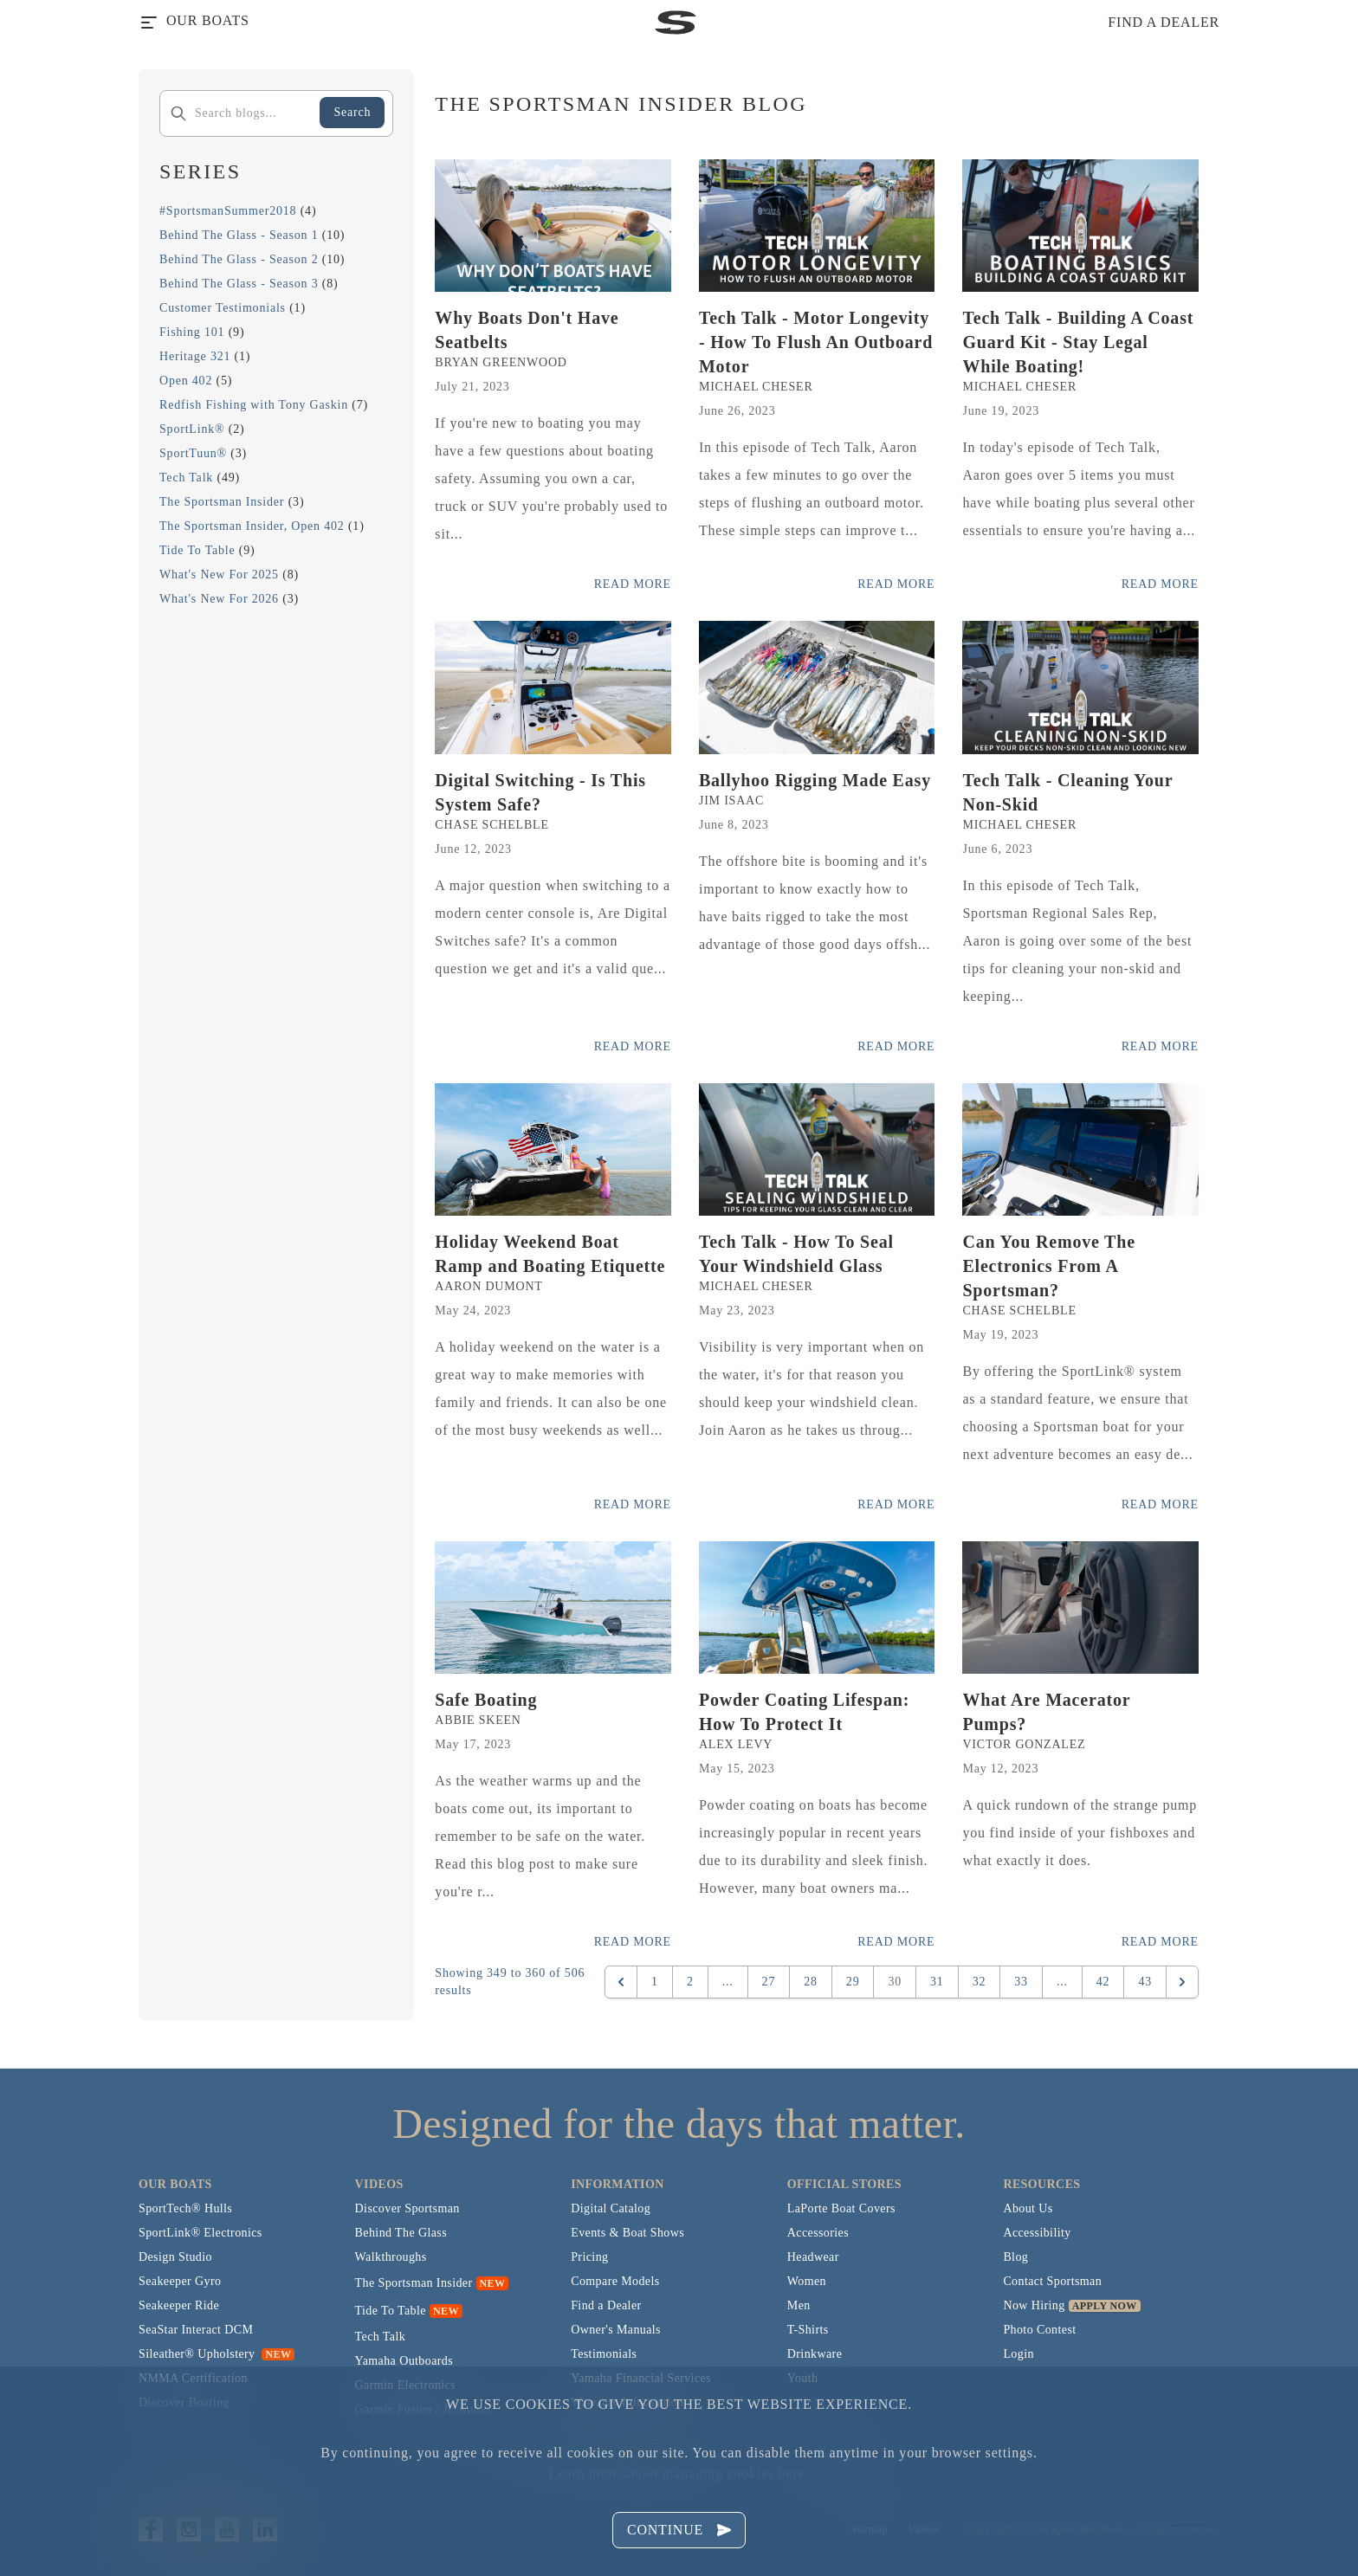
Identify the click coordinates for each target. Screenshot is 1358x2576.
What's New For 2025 (219, 574)
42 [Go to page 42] (1103, 1981)
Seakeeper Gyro (180, 2281)
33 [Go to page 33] (1021, 1981)
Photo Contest (1039, 2329)
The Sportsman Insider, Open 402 (252, 526)
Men (799, 2305)
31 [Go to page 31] (937, 1981)
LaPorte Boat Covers (841, 2208)
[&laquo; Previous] (621, 1982)
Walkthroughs (391, 2256)
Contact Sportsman (1052, 2281)
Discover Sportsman (407, 2208)
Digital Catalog (610, 2208)
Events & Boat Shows (627, 2232)
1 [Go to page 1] (654, 1981)
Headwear (813, 2256)
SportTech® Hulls (185, 2208)
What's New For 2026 (219, 598)
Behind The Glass (401, 2232)
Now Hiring (1033, 2305)
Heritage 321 (194, 356)
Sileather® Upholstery (216, 2353)
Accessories (818, 2232)
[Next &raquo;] (1182, 1982)
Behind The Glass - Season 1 (239, 235)
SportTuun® (193, 453)
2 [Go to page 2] (690, 1981)
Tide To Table (197, 550)
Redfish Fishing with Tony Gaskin (253, 404)
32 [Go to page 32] (979, 1981)
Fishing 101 (191, 332)
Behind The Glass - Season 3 (239, 283)
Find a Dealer (606, 2305)
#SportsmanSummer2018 (227, 210)
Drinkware (814, 2353)
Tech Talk (186, 477)
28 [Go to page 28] (811, 1981)
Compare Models (615, 2281)
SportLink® (191, 429)
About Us (1027, 2208)
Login (1018, 2353)
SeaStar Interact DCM (196, 2329)
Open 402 (185, 380)
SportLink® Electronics (200, 2232)
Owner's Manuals (616, 2329)
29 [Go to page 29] (853, 1981)
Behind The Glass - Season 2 (239, 259)
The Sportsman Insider (221, 501)
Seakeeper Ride (179, 2305)
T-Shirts (808, 2329)
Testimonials (604, 2353)
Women (806, 2281)
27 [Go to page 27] (769, 1981)
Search (352, 112)
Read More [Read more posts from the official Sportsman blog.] (632, 584)
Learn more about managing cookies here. (679, 2473)
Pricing (589, 2256)
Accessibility (1036, 2232)
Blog (1015, 2256)
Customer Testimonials (222, 307)
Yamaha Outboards (404, 2360)
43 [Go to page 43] (1145, 1981)
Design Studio (175, 2256)
